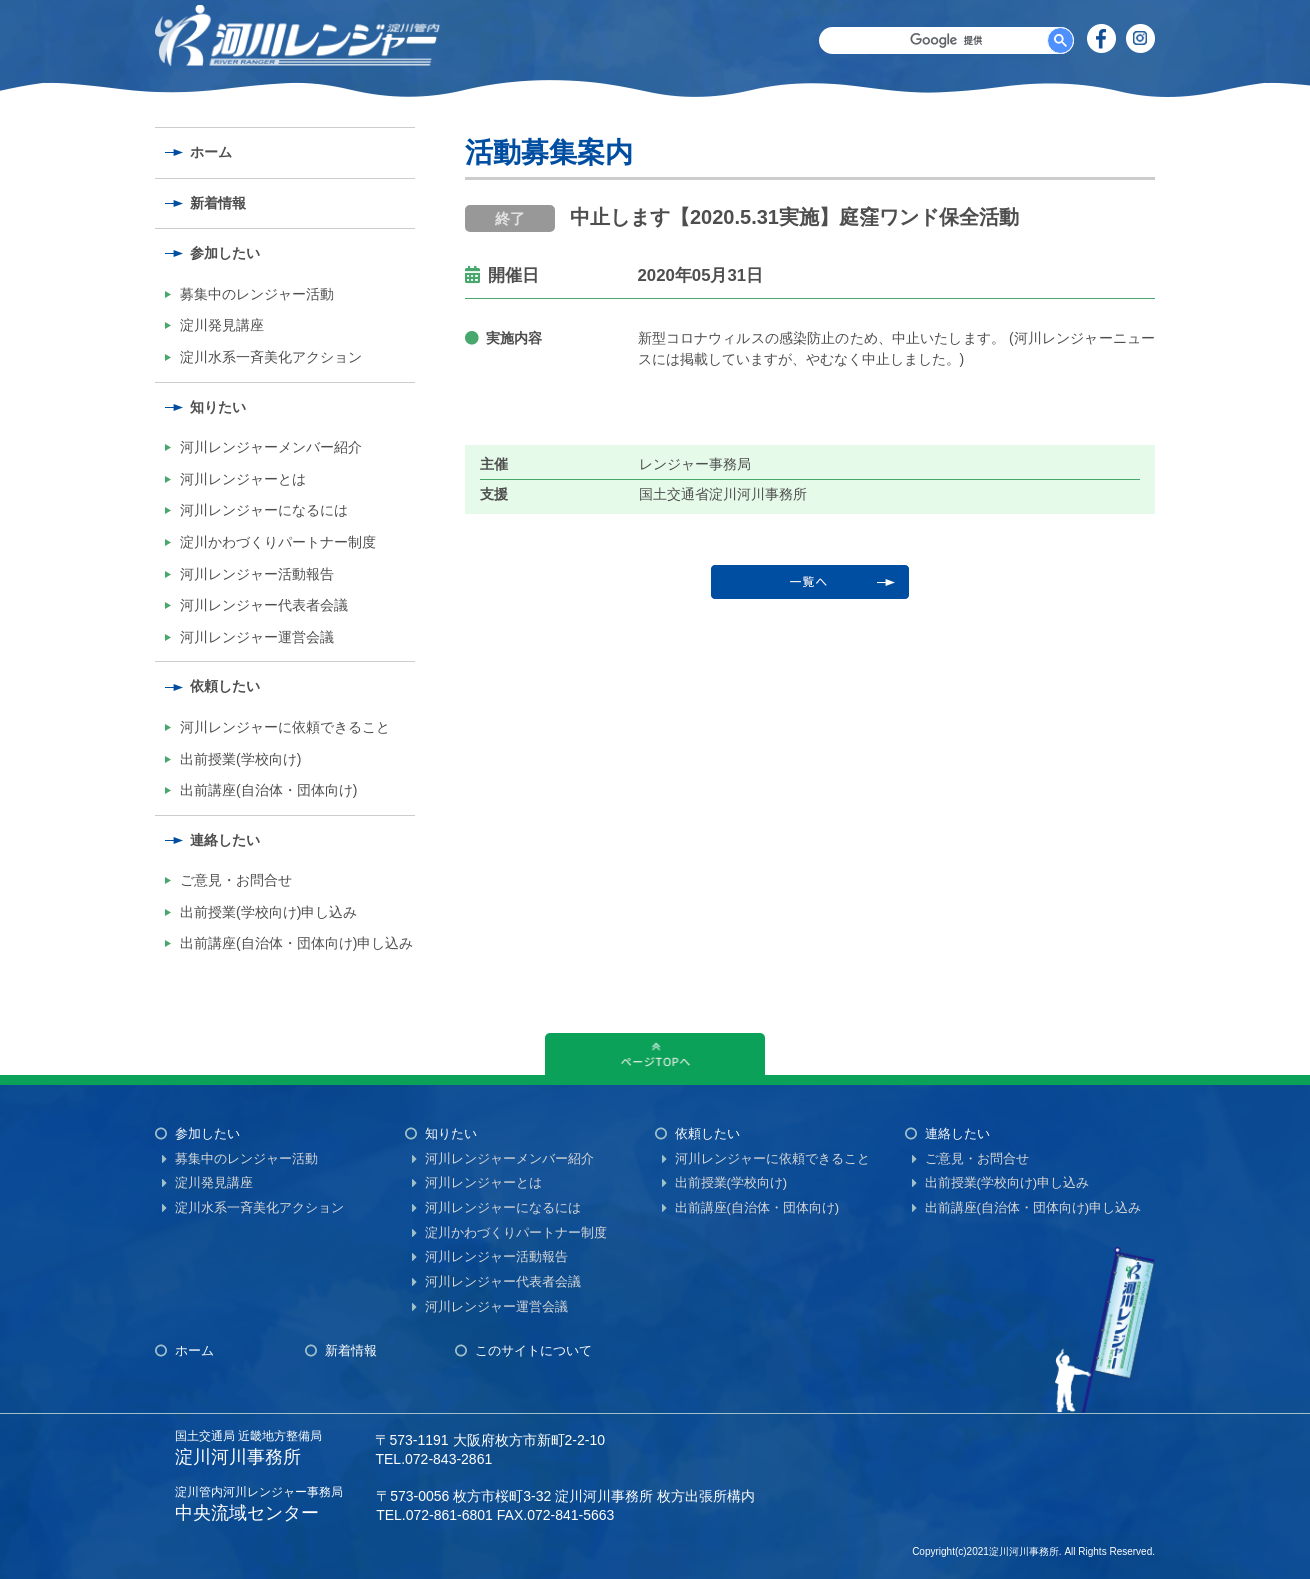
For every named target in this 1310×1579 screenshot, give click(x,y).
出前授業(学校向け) (240, 759)
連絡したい (225, 840)
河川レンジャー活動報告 (257, 574)
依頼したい (225, 686)
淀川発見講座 (222, 325)
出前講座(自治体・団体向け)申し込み (296, 943)
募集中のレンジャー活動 (257, 294)
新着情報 (218, 203)
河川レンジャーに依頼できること (285, 727)
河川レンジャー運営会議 (257, 637)
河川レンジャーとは (243, 479)
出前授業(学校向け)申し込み (268, 912)
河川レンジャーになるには (264, 510)
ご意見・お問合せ (236, 880)
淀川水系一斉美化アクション (271, 357)
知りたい (218, 407)
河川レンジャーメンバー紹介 (271, 447)
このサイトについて (533, 1350)
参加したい (225, 253)
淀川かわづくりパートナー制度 (278, 542)
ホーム (211, 152)
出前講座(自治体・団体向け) (268, 790)
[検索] (946, 40)
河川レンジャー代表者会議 (264, 605)
